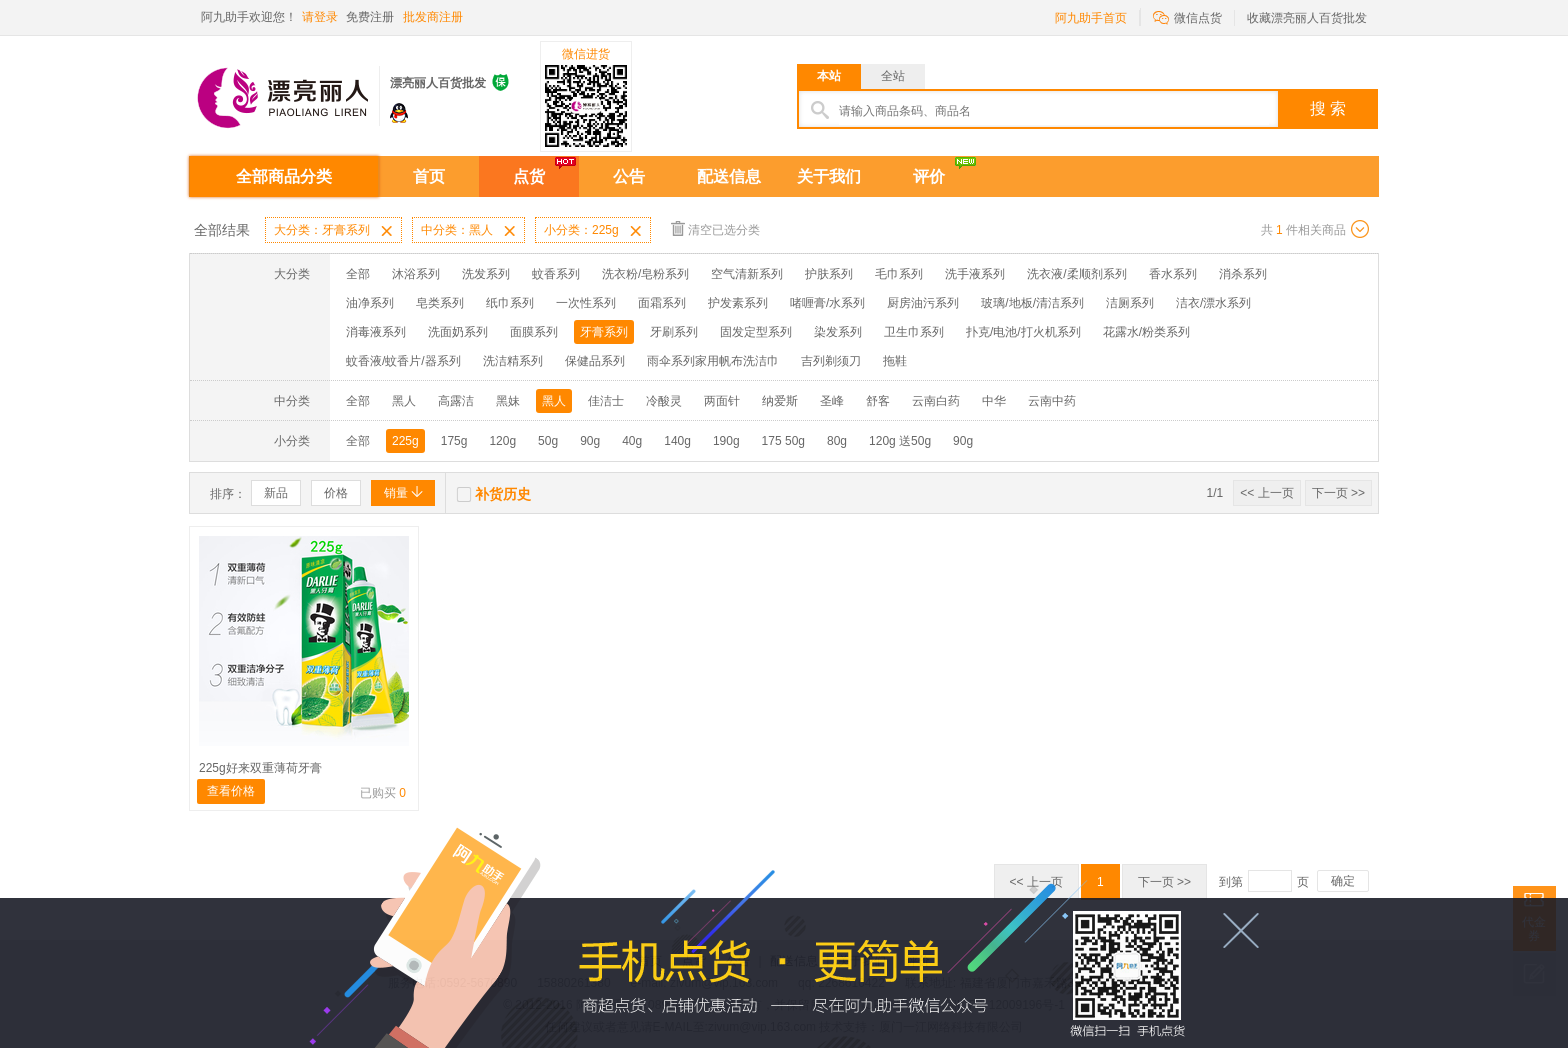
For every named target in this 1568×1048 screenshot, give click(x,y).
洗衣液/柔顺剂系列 (1076, 274)
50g (548, 441)
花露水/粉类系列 (1146, 332)
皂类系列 (440, 303)
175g (454, 441)
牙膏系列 (604, 332)
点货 (529, 176)
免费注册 (370, 17)
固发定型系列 (756, 332)
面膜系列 (534, 332)
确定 (1343, 881)
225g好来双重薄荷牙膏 (260, 768)
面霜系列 (662, 303)
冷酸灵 (664, 401)
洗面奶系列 (458, 332)
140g (677, 441)
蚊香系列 (556, 274)
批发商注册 (433, 17)
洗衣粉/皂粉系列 (645, 274)
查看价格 (231, 791)
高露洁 (456, 401)
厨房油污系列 (923, 303)
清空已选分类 (715, 228)
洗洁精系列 (513, 361)
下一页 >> (1338, 493)
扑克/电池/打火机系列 (1023, 332)
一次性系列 (586, 303)
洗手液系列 (975, 274)
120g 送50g (900, 441)
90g (590, 441)
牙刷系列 (674, 332)
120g (502, 441)
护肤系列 (829, 274)
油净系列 (370, 303)
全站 (893, 76)
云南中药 (1052, 401)
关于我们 (829, 176)
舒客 (878, 401)
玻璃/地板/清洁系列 (1032, 303)
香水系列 (1173, 274)
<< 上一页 (1266, 493)
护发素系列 (738, 303)
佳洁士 (606, 401)
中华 (994, 401)
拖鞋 (895, 361)
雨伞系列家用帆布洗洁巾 (713, 361)
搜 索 (1328, 108)
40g (632, 441)
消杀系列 (1243, 274)
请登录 (320, 17)
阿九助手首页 (1091, 18)
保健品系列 (595, 361)
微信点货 (1187, 16)
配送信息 (729, 176)
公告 (629, 176)
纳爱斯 (780, 401)
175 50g (783, 441)
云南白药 (936, 401)
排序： (228, 494)
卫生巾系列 (914, 332)
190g (726, 441)
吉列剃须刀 (831, 361)
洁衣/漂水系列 (1213, 303)
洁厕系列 (1130, 303)
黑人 (404, 401)
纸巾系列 (510, 303)
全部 (358, 274)
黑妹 (508, 401)
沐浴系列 (416, 274)
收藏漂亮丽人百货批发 (1307, 18)
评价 (929, 176)
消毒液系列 (376, 332)
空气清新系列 (747, 274)
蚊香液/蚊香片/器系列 (403, 361)
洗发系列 (486, 274)
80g (837, 441)
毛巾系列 (899, 274)
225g (405, 441)
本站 (829, 76)
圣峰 (832, 401)
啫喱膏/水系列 (827, 303)
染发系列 (838, 332)
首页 (429, 176)
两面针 (722, 401)
